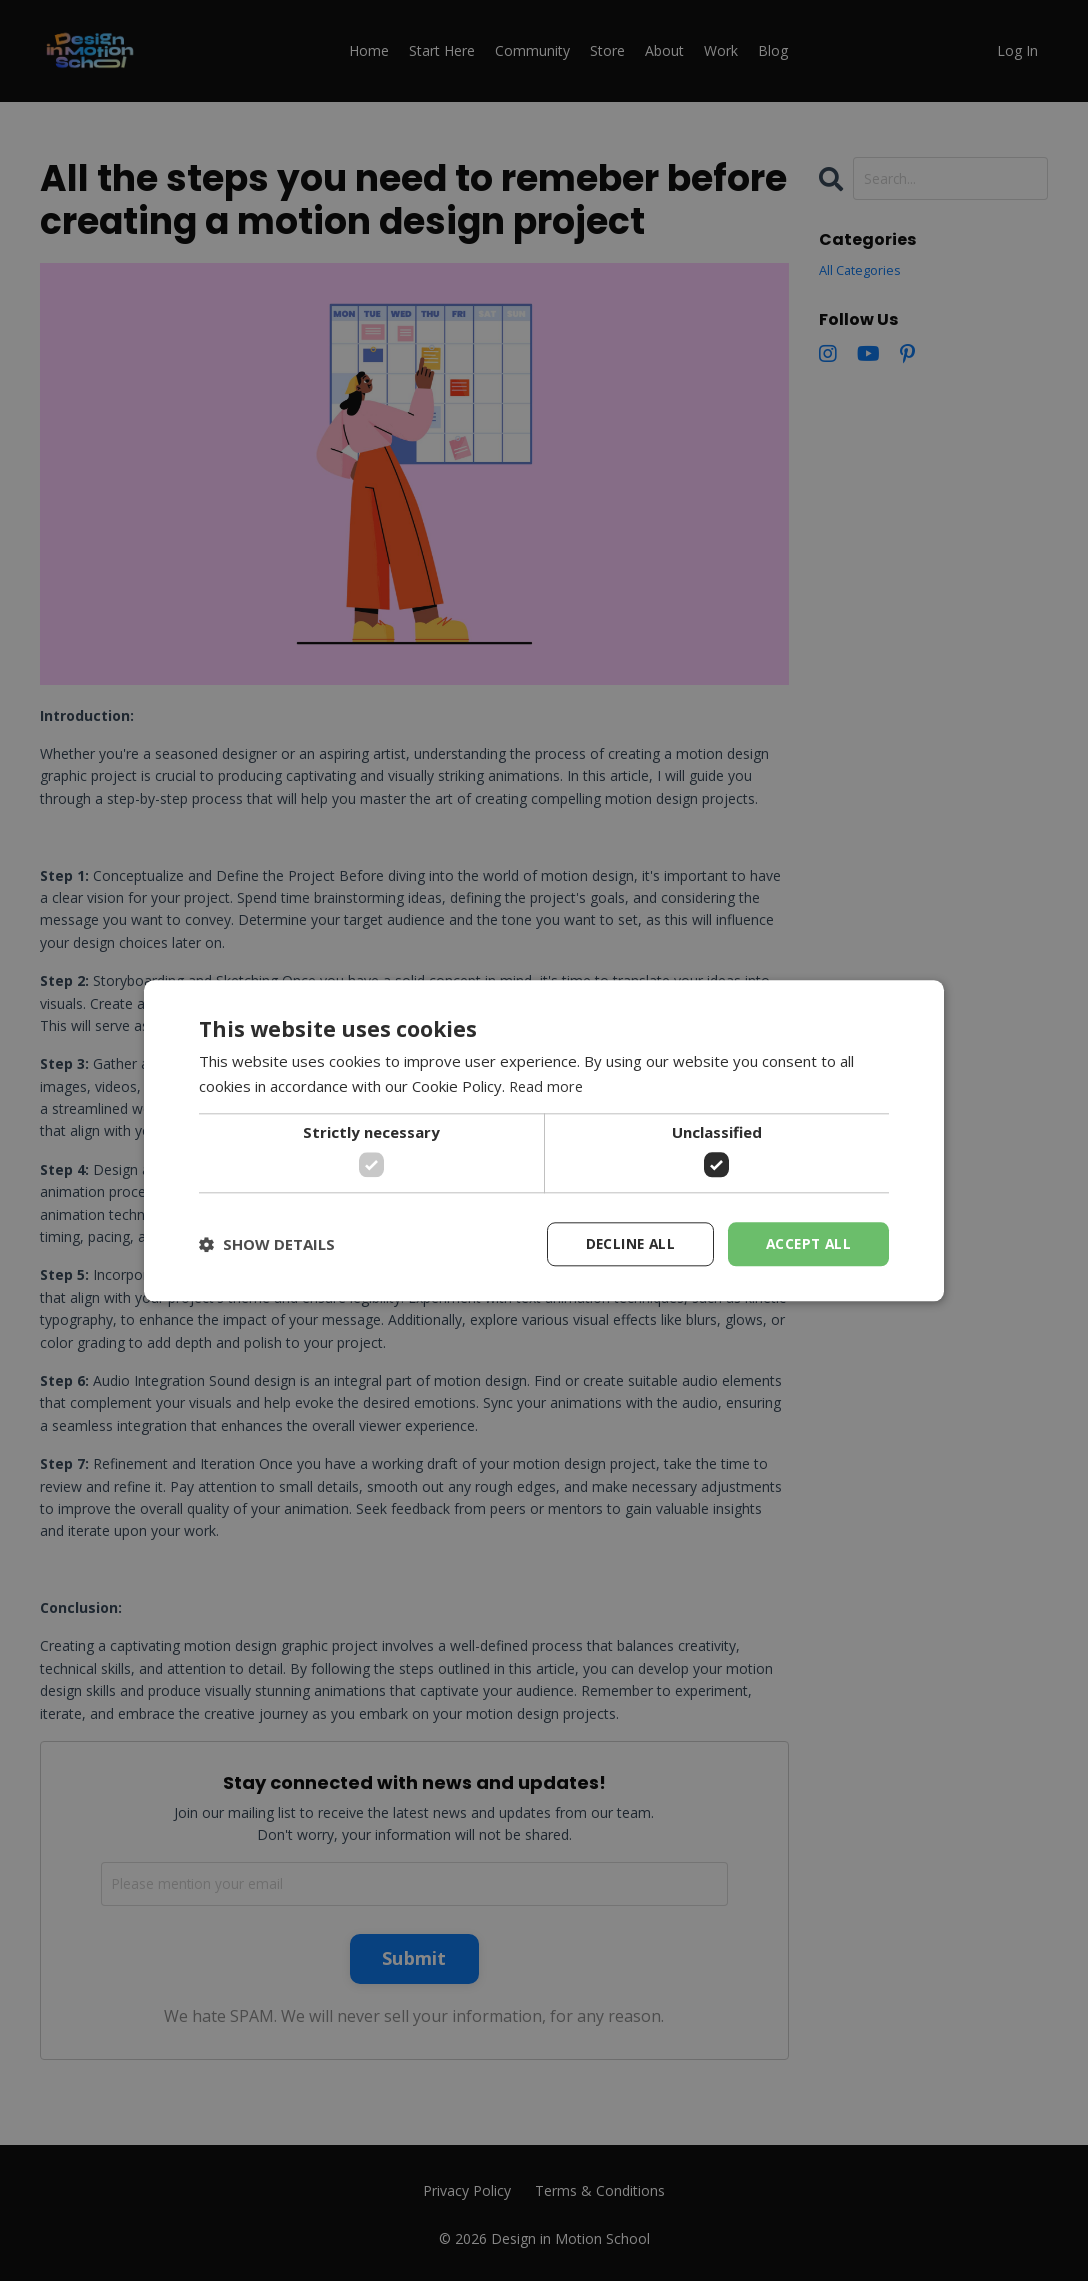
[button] (267, 1244)
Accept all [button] (806, 1243)
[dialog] (544, 1140)
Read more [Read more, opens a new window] (547, 1086)
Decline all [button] (625, 1243)
